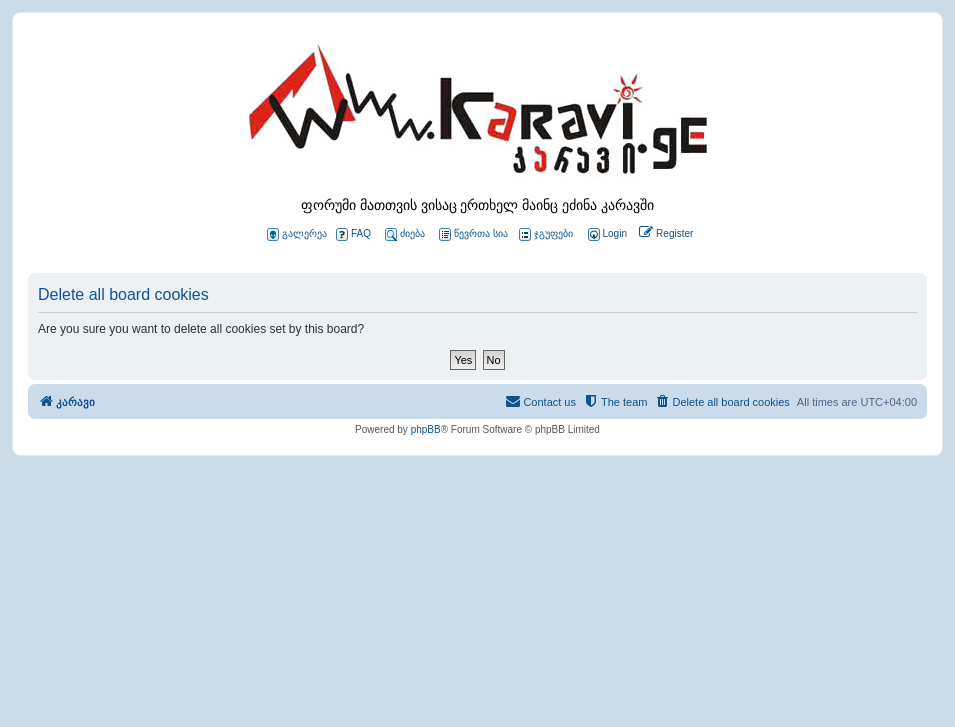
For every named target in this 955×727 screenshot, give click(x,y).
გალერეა (297, 234)
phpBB (426, 429)
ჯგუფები (546, 234)
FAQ (353, 234)
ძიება (405, 234)
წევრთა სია (473, 234)
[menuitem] (606, 234)
